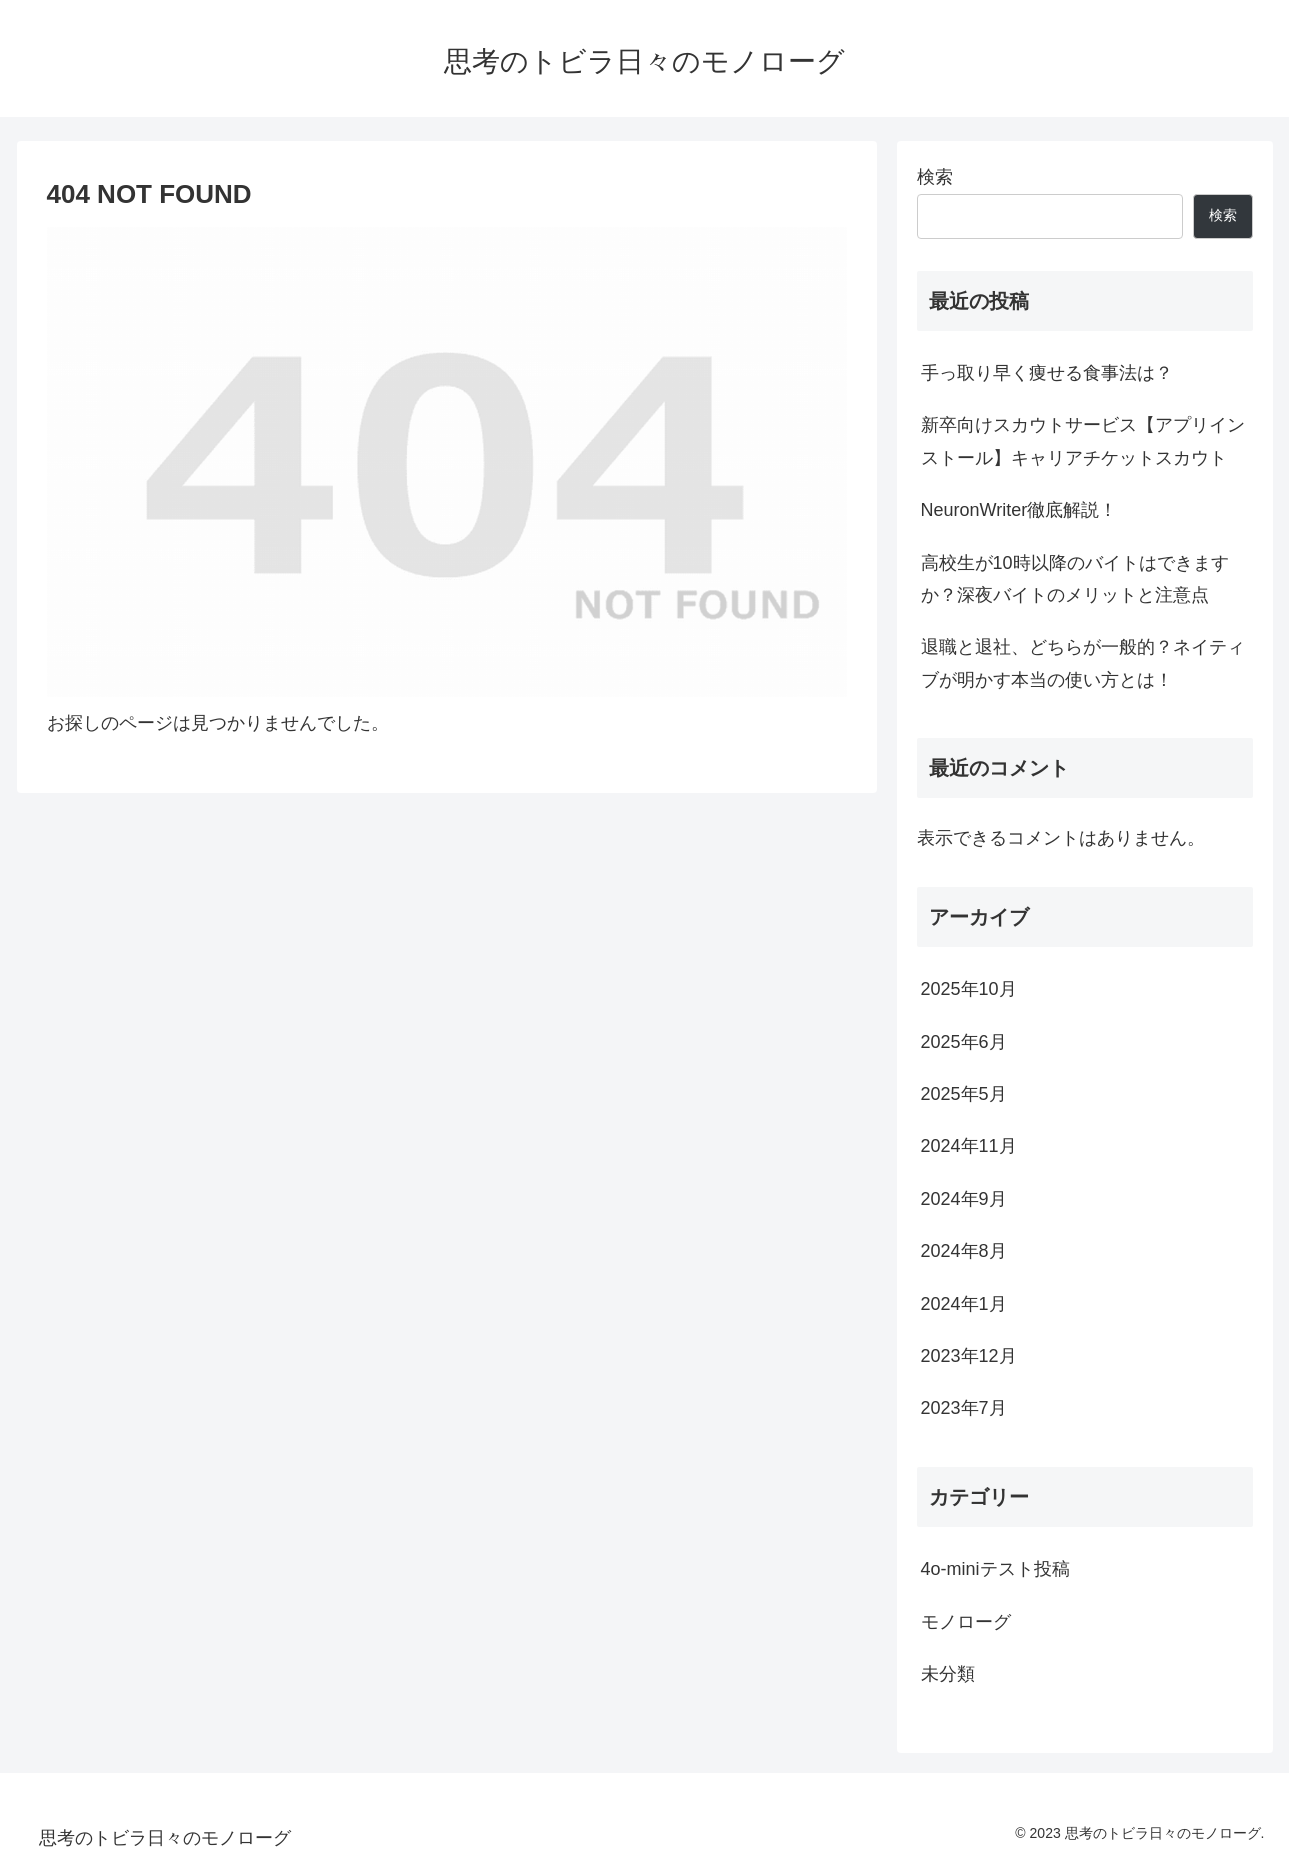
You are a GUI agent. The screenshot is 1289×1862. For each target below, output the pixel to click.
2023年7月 (964, 1408)
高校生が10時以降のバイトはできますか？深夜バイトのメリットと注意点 (1075, 579)
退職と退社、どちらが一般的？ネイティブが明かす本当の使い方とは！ (1083, 663)
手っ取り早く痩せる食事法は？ (1047, 373)
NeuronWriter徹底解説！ (1019, 510)
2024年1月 (964, 1304)
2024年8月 (964, 1251)
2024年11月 (969, 1146)
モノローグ (966, 1622)
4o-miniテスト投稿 (995, 1569)
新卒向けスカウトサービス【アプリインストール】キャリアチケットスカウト (1083, 441)
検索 (935, 177)
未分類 (948, 1674)
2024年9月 (964, 1199)
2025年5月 (964, 1094)
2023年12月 (969, 1356)
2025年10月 (969, 989)
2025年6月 (964, 1042)
